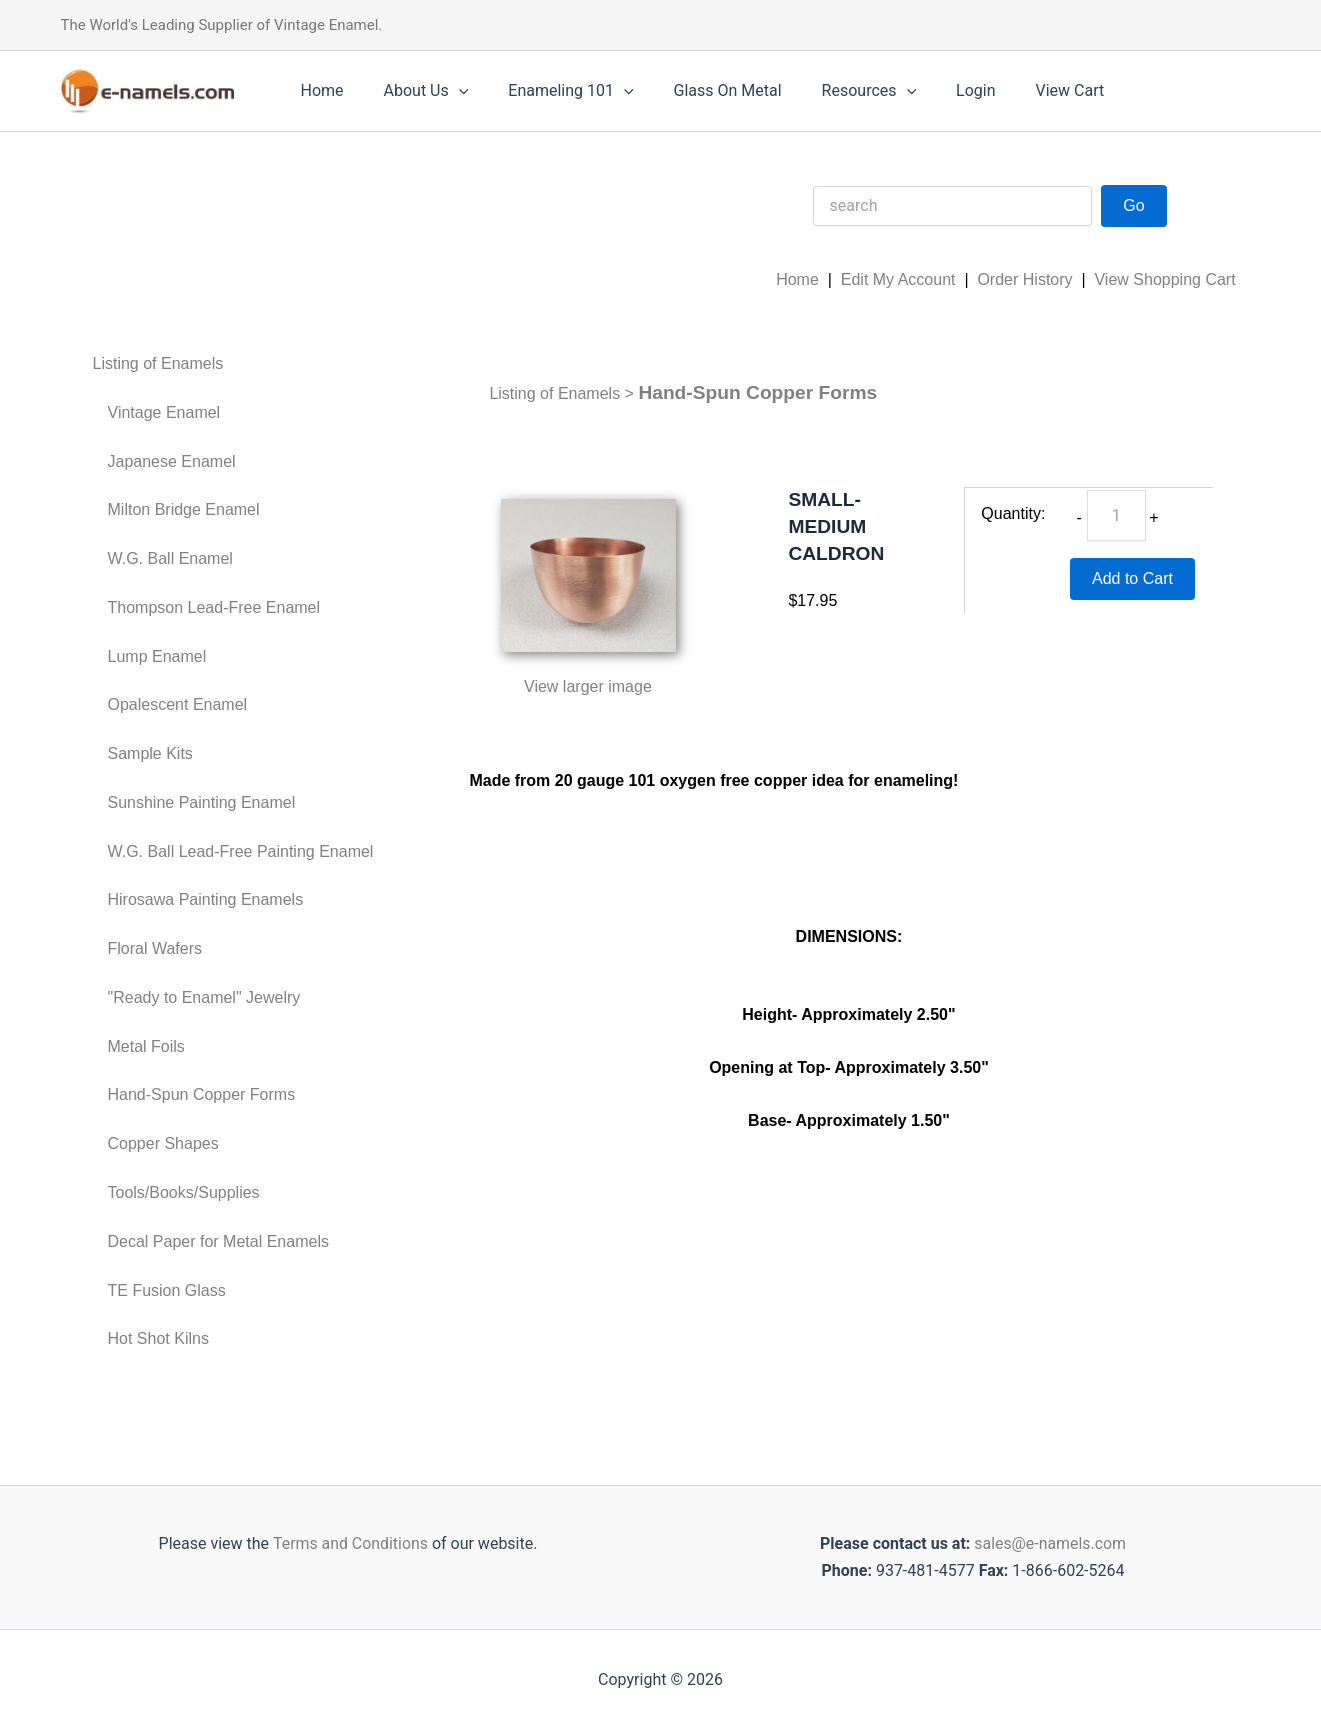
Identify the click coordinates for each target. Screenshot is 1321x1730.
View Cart (1018, 90)
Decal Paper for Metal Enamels (218, 1241)
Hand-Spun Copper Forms (202, 1094)
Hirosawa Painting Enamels (206, 899)
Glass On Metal (700, 90)
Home (318, 90)
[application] (447, 91)
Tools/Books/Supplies (184, 1192)
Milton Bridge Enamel (184, 509)
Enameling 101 (550, 91)
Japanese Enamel (172, 461)
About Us (414, 91)
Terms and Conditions (348, 1543)
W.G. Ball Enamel (170, 558)
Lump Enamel (157, 656)
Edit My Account (898, 279)
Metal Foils (146, 1046)
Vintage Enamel (164, 412)
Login (931, 90)
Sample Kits (150, 753)
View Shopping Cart (1164, 279)
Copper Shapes (163, 1143)
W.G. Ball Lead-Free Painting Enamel (241, 851)
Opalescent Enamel (178, 704)
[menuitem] (233, 364)
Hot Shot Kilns (158, 1338)
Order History (1024, 279)
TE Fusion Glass (167, 1290)
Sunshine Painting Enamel (202, 802)
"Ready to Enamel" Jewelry (204, 997)
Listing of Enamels (158, 363)
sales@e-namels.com (1050, 1543)
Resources (833, 91)
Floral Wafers (155, 948)
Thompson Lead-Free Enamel (214, 607)
